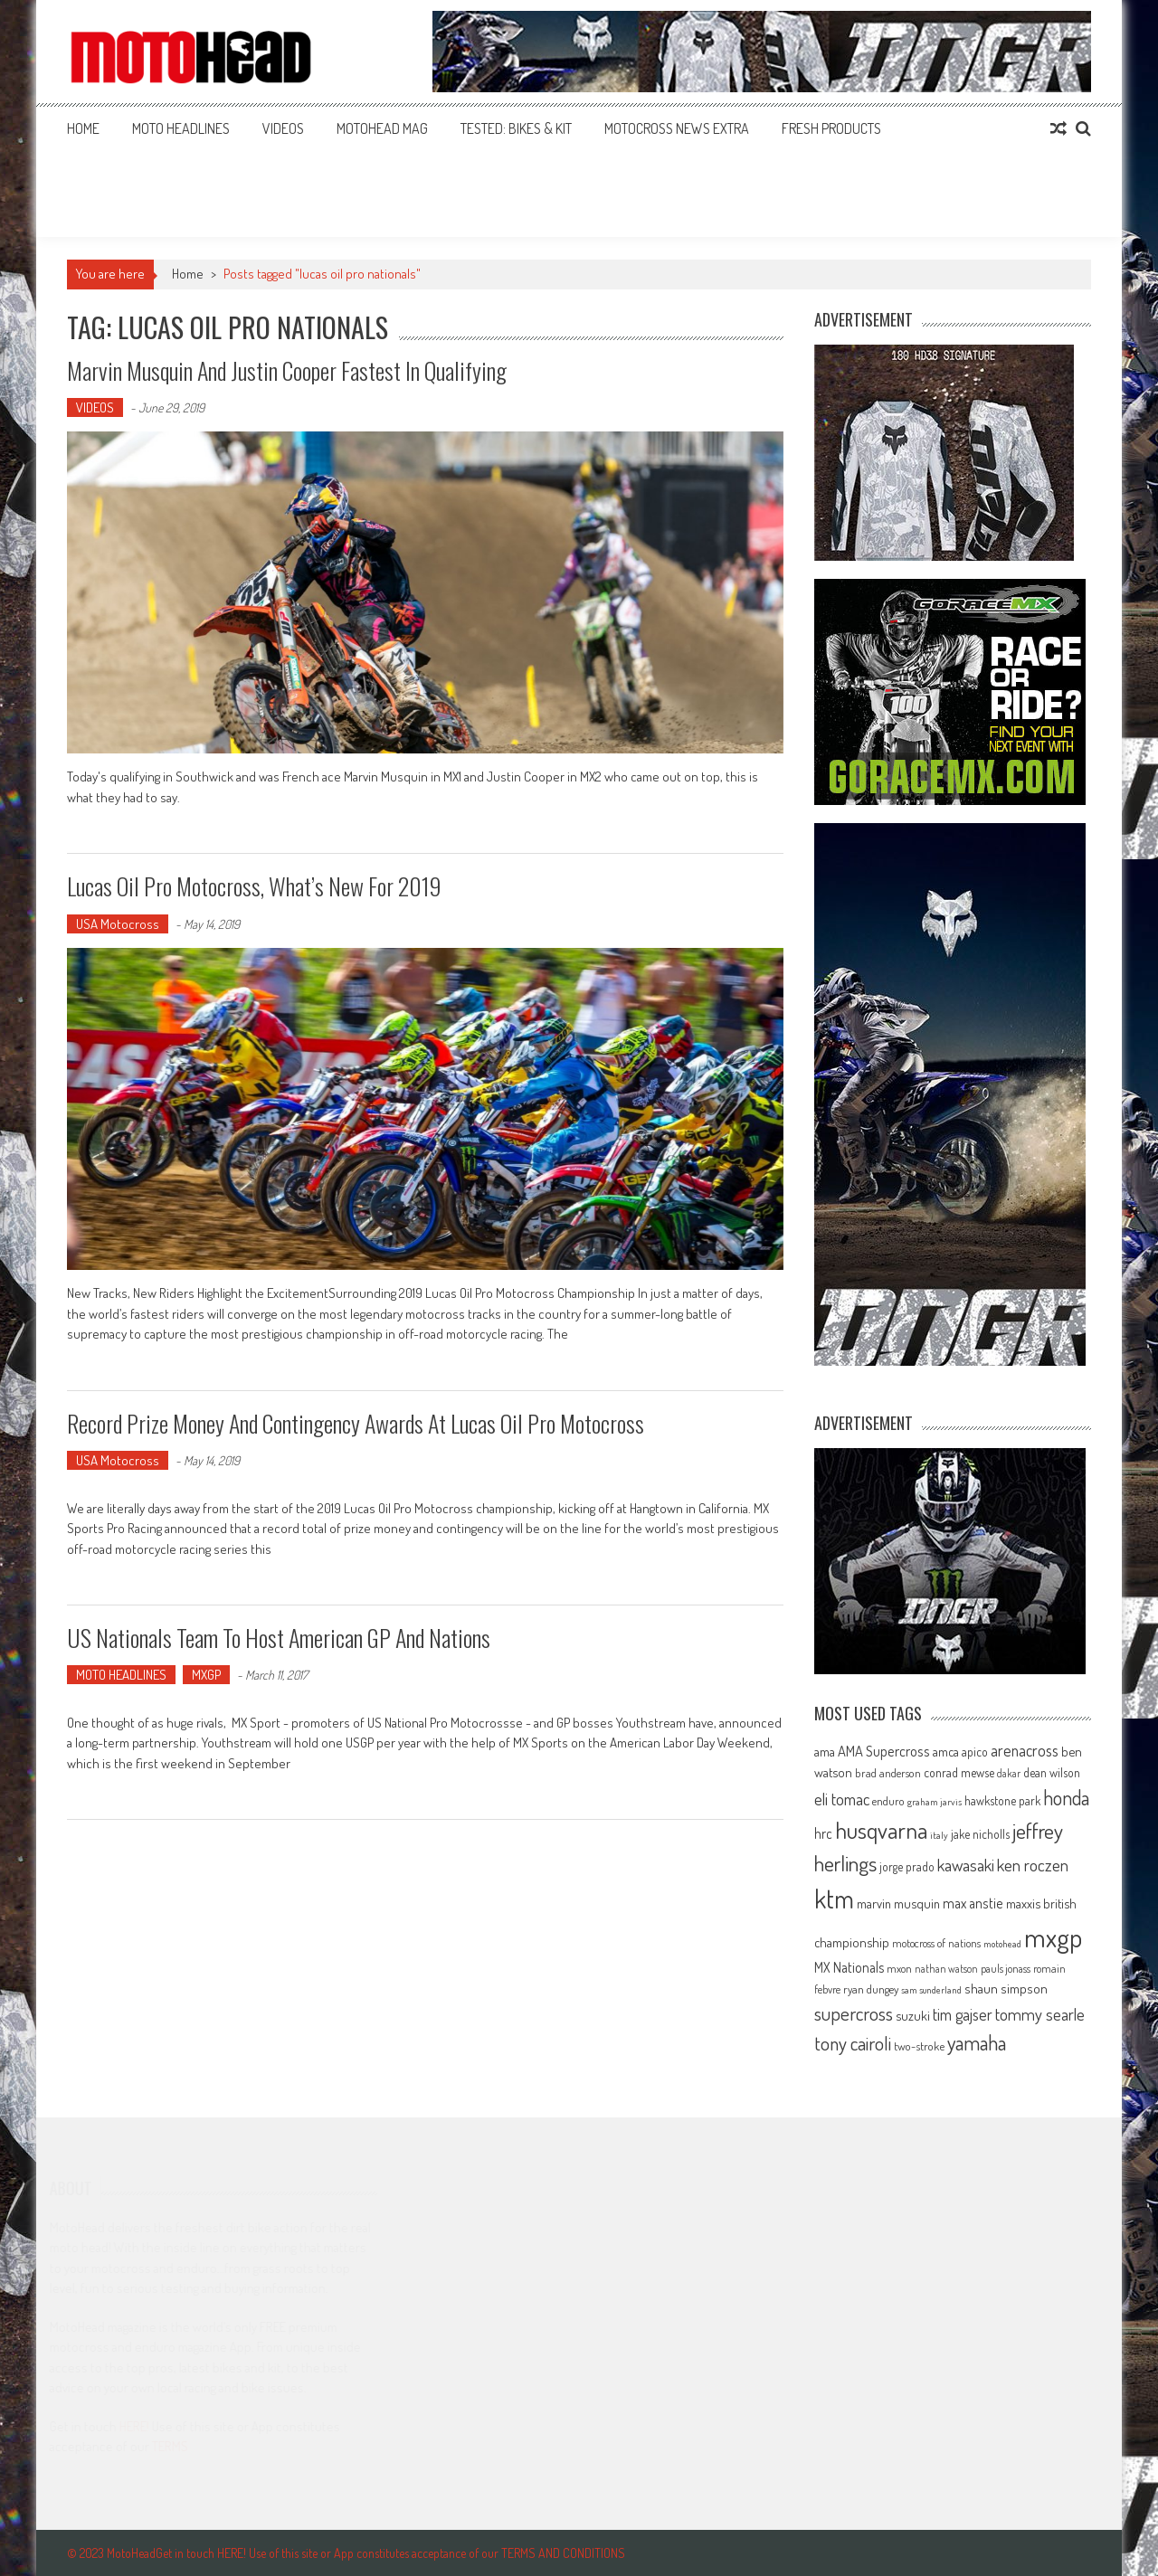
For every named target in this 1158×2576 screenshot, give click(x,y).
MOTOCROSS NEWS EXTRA (676, 128)
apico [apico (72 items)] (975, 1751)
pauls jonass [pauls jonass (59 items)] (1005, 1968)
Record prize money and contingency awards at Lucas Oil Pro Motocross (355, 1423)
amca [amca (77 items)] (946, 1751)
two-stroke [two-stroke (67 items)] (919, 2045)
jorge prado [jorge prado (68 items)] (907, 1866)
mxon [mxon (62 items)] (899, 1968)
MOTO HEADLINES (181, 128)
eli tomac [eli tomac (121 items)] (841, 1798)
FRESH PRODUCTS (831, 128)
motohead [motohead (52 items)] (1002, 1943)
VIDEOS (283, 128)
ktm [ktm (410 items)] (834, 1898)
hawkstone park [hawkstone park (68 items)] (1002, 1800)
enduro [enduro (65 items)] (888, 1801)
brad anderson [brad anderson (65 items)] (888, 1773)
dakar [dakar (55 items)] (1008, 1773)
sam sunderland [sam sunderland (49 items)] (931, 1990)
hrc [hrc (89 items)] (823, 1833)
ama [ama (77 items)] (824, 1751)
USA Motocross (117, 924)
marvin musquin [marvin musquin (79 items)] (898, 1903)
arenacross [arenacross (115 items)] (1024, 1750)
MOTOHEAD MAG (382, 128)
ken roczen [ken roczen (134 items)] (1032, 1864)
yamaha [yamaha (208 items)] (976, 2042)
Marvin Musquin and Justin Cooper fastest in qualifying (287, 370)
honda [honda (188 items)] (1066, 1797)
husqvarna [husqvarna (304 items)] (881, 1829)
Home (83, 128)
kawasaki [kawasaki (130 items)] (965, 1864)
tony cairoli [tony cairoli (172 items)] (852, 2043)
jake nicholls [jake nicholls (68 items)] (980, 1834)
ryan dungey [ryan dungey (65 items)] (870, 1989)
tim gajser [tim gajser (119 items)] (962, 2014)
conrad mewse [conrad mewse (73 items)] (959, 1772)
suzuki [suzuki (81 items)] (913, 2015)
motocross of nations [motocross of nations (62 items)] (936, 1943)
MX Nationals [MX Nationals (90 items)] (849, 1967)
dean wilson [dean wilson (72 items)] (1051, 1772)
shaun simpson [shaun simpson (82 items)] (1006, 1988)
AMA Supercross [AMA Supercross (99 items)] (884, 1750)
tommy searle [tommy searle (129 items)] (1040, 2013)
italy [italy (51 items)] (939, 1835)
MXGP (206, 1674)
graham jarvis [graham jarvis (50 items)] (934, 1801)
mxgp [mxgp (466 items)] (1053, 1937)
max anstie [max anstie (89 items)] (973, 1903)
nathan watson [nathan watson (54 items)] (946, 1968)
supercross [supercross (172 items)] (853, 2013)
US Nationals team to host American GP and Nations (278, 1637)
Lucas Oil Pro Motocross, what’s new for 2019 (254, 886)
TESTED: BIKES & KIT (516, 128)
